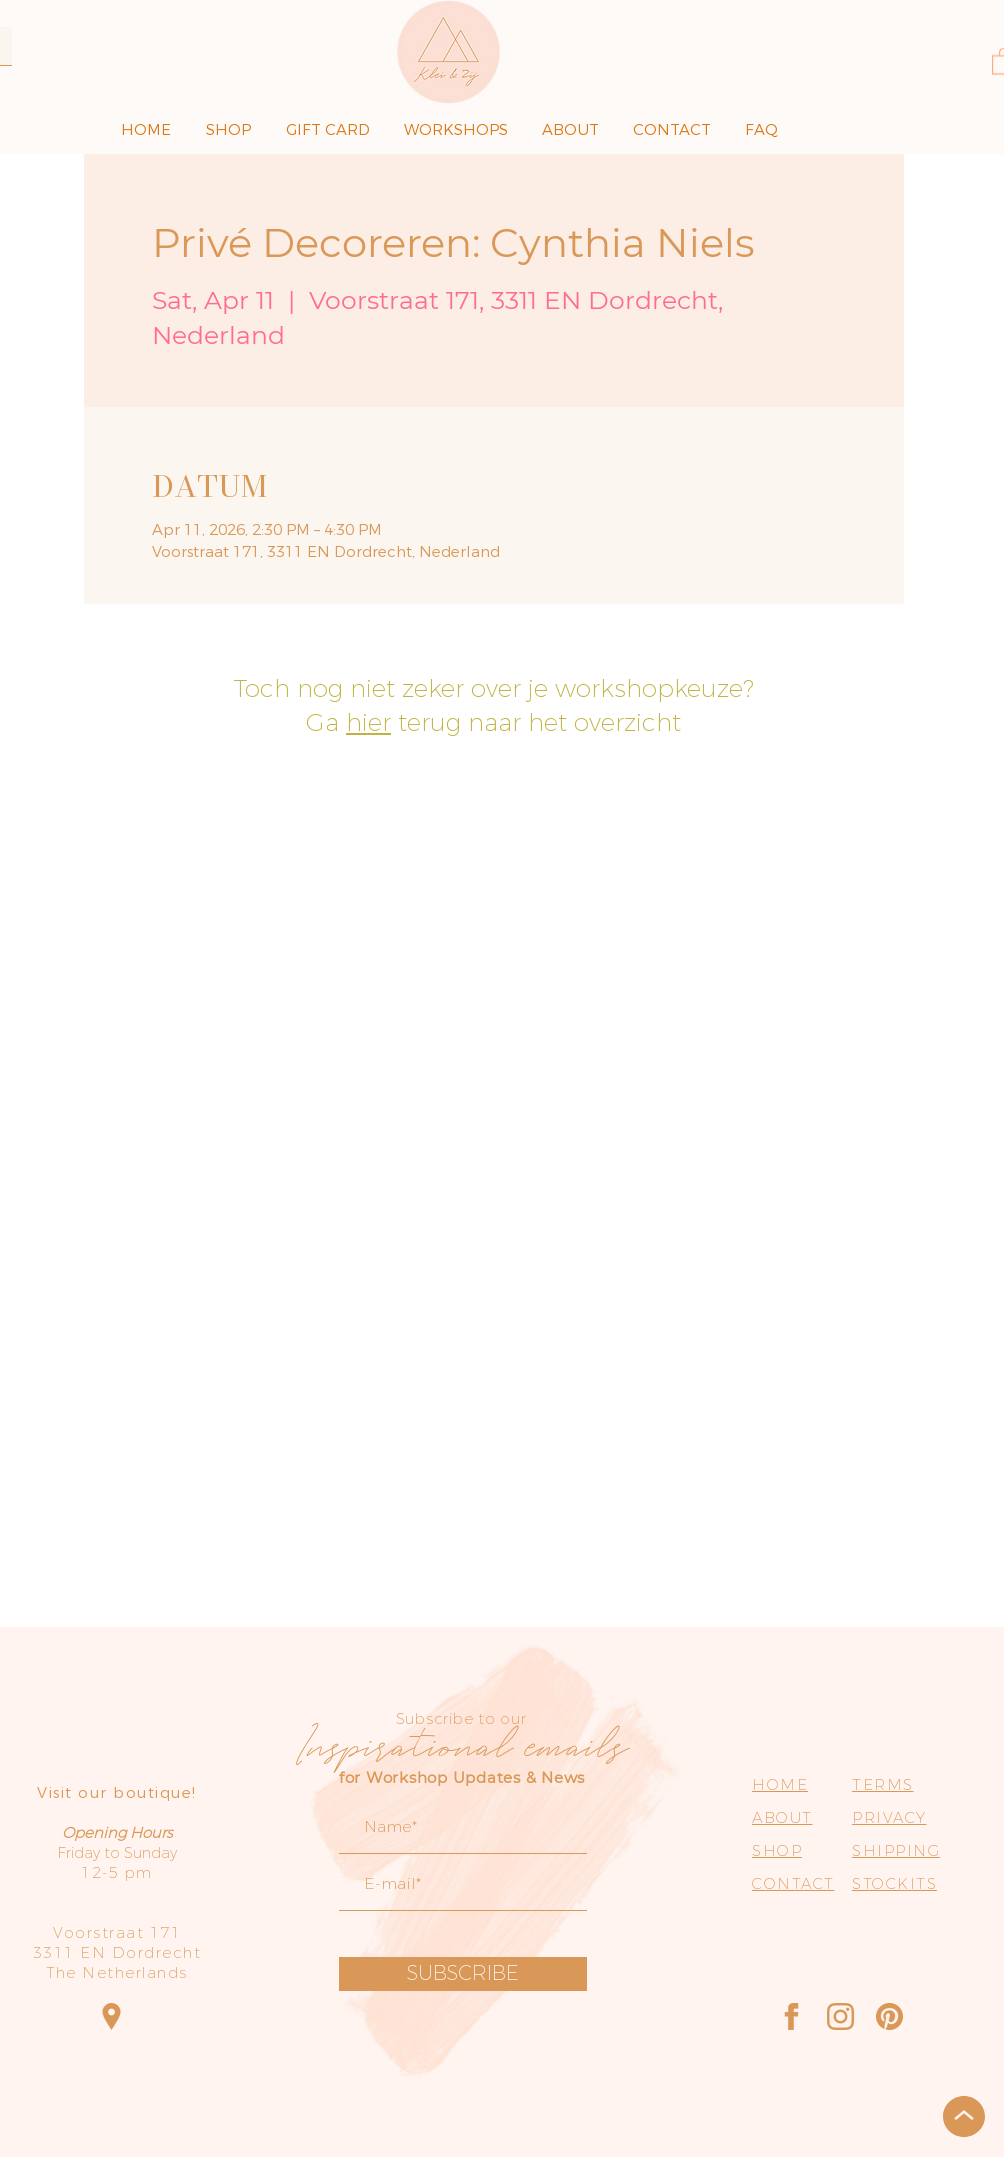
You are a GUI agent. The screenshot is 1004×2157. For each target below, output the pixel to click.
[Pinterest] (889, 2016)
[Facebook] (791, 2016)
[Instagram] (840, 2016)
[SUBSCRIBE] (463, 1974)
